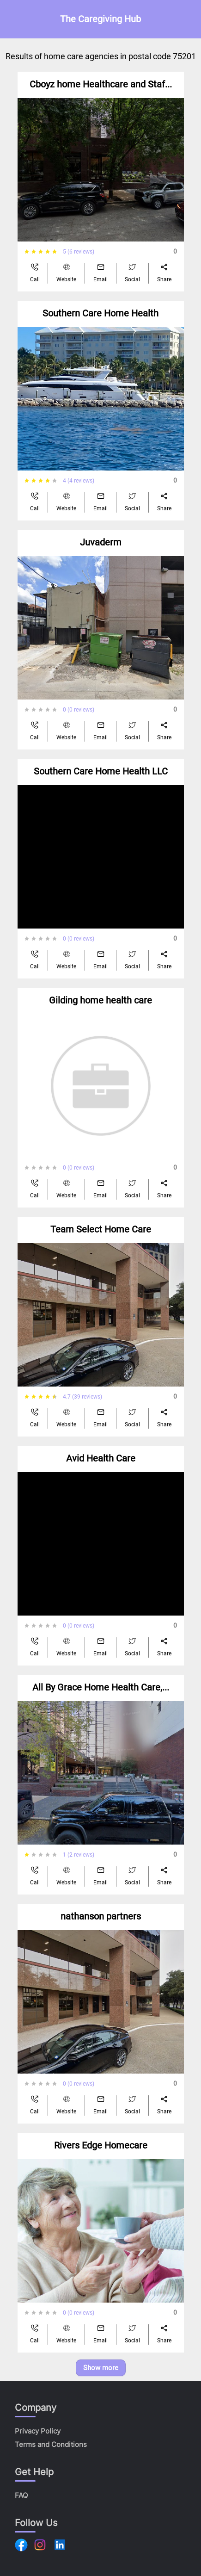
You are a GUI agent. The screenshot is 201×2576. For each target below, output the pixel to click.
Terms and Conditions (51, 2444)
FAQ (21, 2495)
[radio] (26, 251)
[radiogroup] (43, 251)
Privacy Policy (38, 2431)
